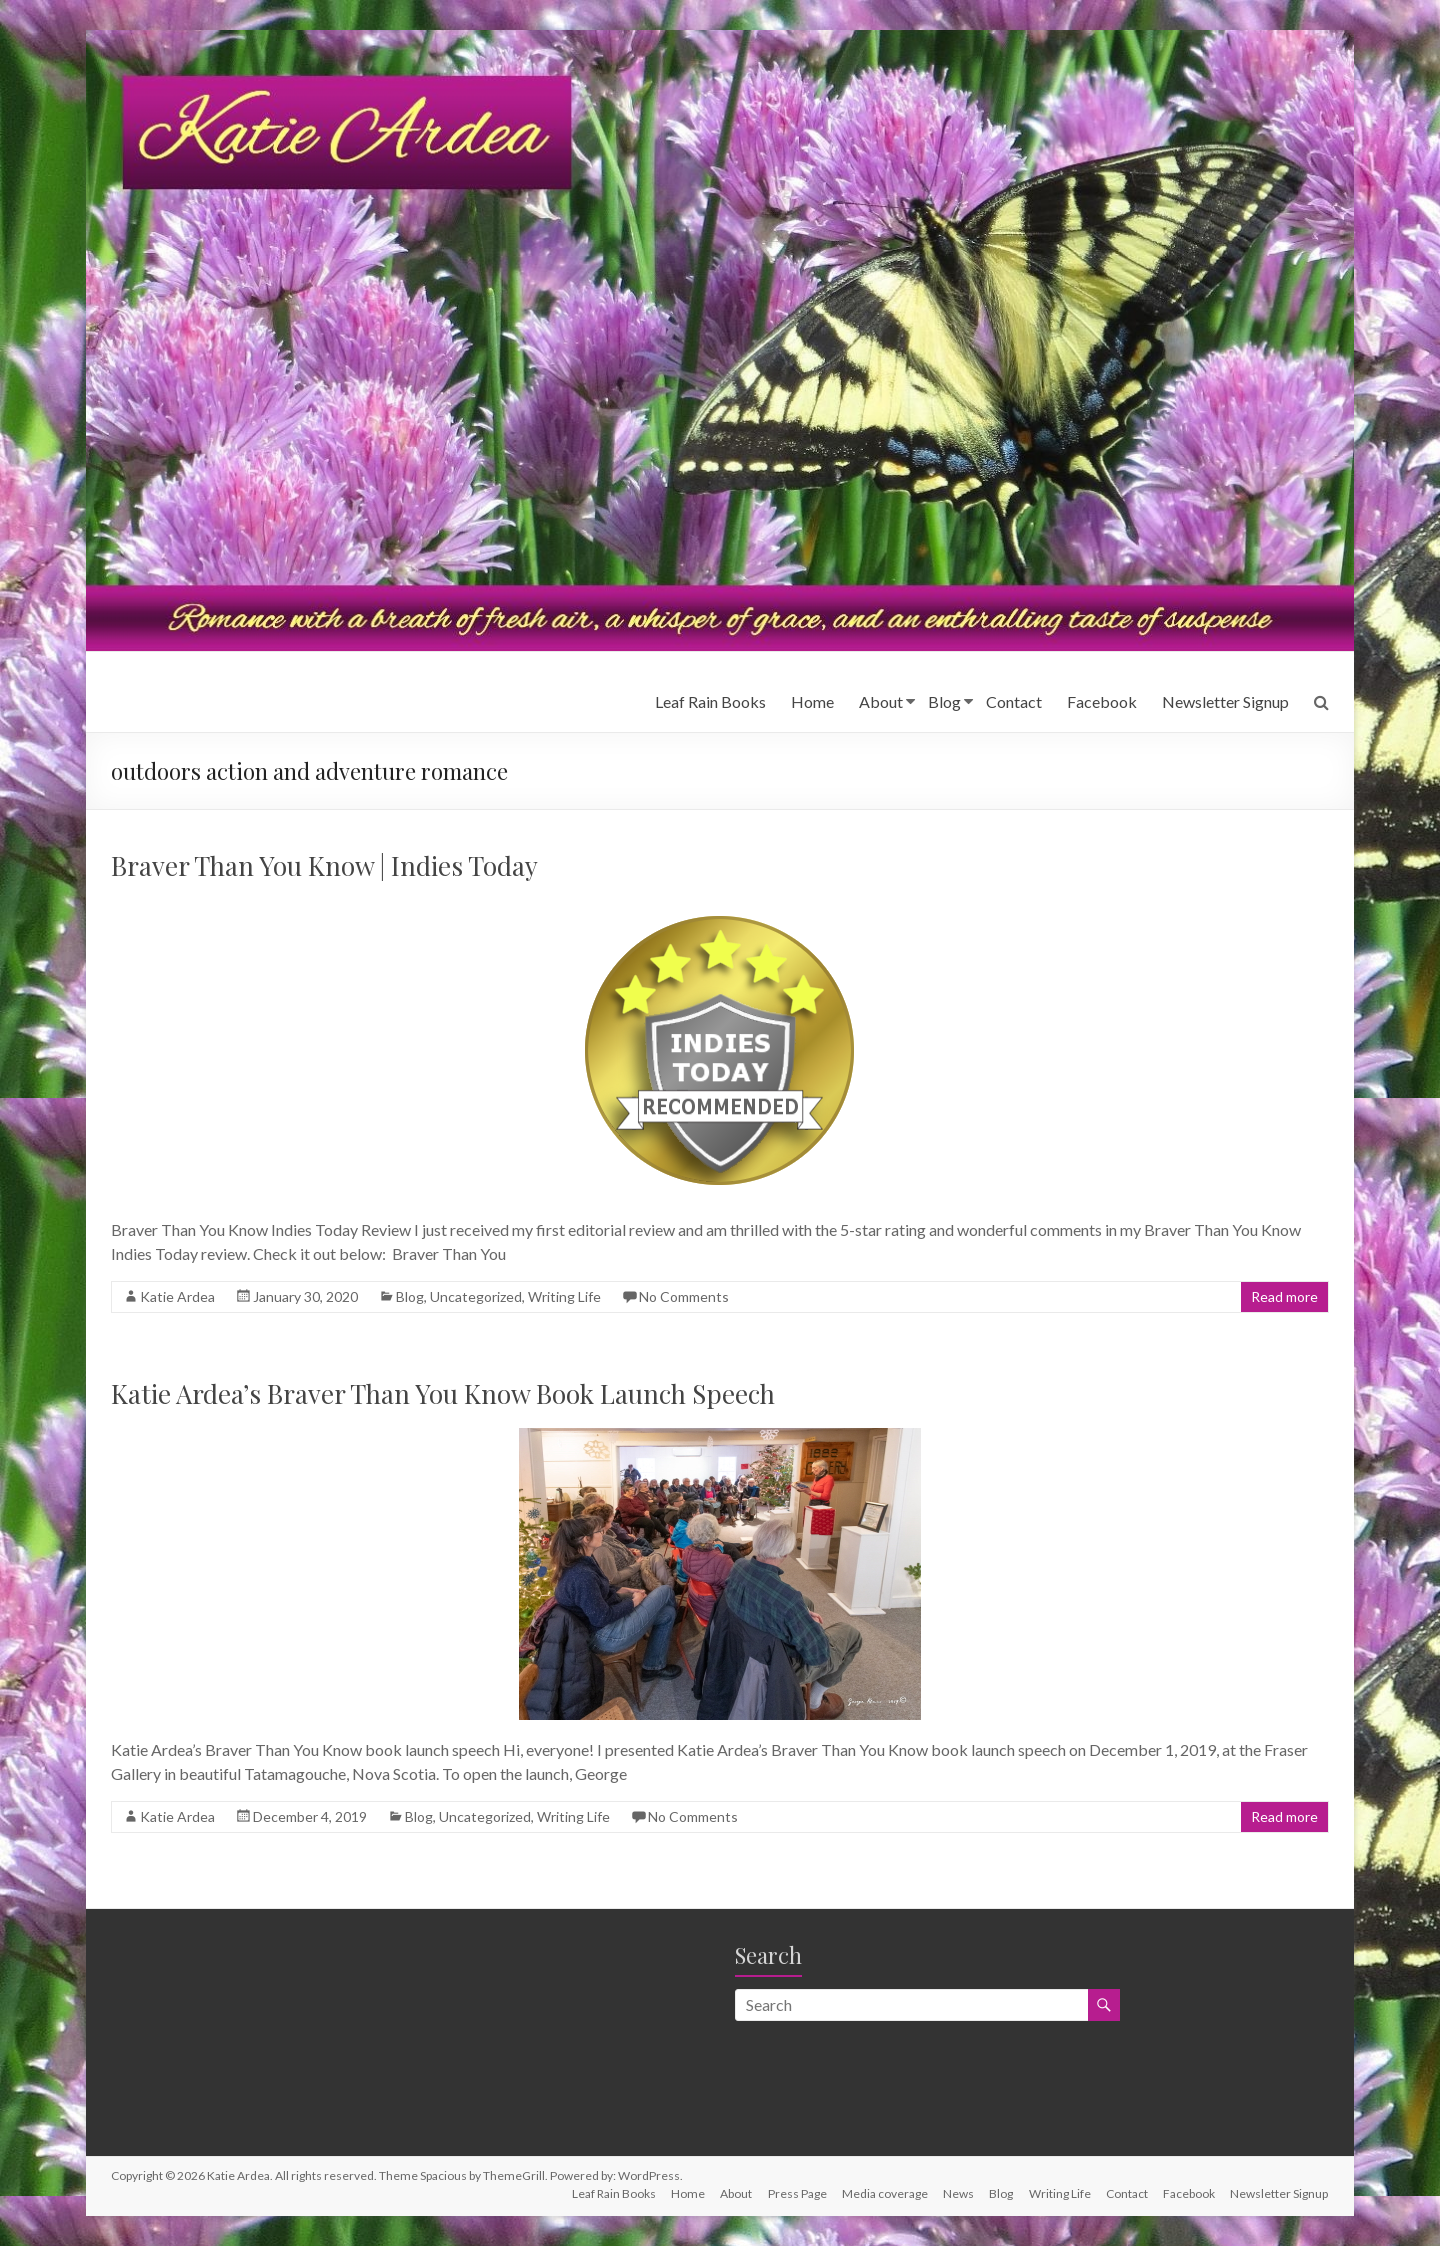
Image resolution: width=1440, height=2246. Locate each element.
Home (812, 701)
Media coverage (881, 2193)
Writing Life (564, 1296)
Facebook (1102, 701)
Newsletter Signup (1225, 701)
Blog (944, 701)
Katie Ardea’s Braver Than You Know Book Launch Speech (443, 1393)
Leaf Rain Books (710, 701)
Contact (1014, 701)
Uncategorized (476, 1296)
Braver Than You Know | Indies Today (324, 865)
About (881, 701)
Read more (1284, 1296)
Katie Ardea (177, 1296)
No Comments (684, 1296)
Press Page (792, 2193)
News (955, 2193)
